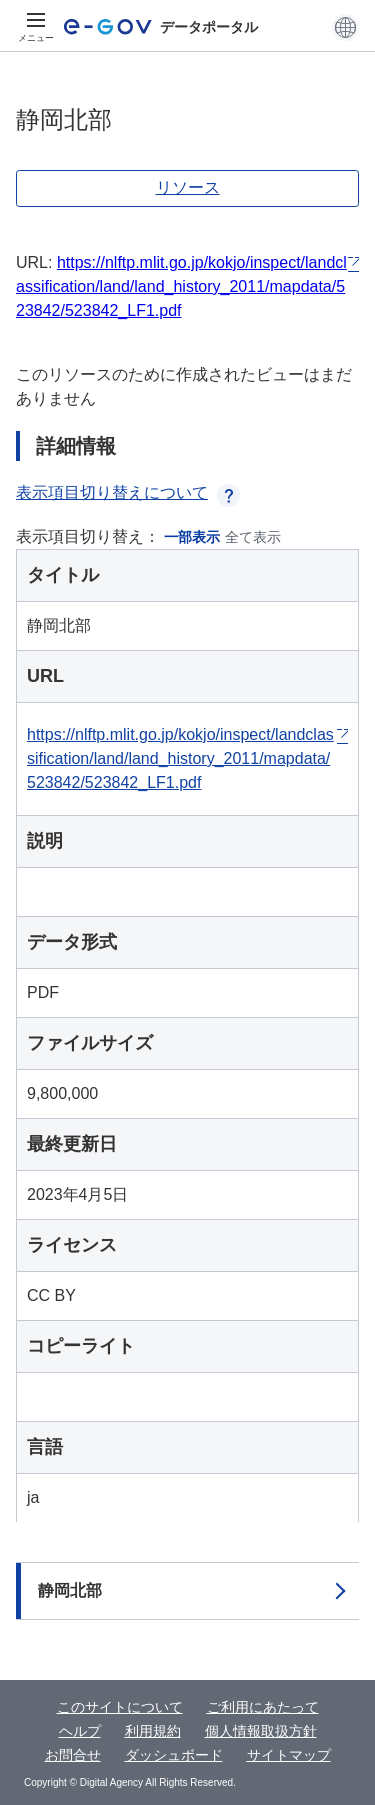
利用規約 (153, 1731)
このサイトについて (120, 1707)
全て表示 (253, 537)
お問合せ (73, 1755)
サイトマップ (289, 1755)
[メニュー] (36, 27)
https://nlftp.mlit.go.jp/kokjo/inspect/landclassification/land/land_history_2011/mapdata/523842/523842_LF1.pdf (181, 286)
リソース (188, 187)
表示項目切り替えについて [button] (128, 492)
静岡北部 (70, 1590)
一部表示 (192, 537)
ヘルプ (80, 1731)
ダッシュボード (174, 1755)
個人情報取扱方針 (261, 1731)
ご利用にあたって (263, 1707)
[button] (345, 27)
